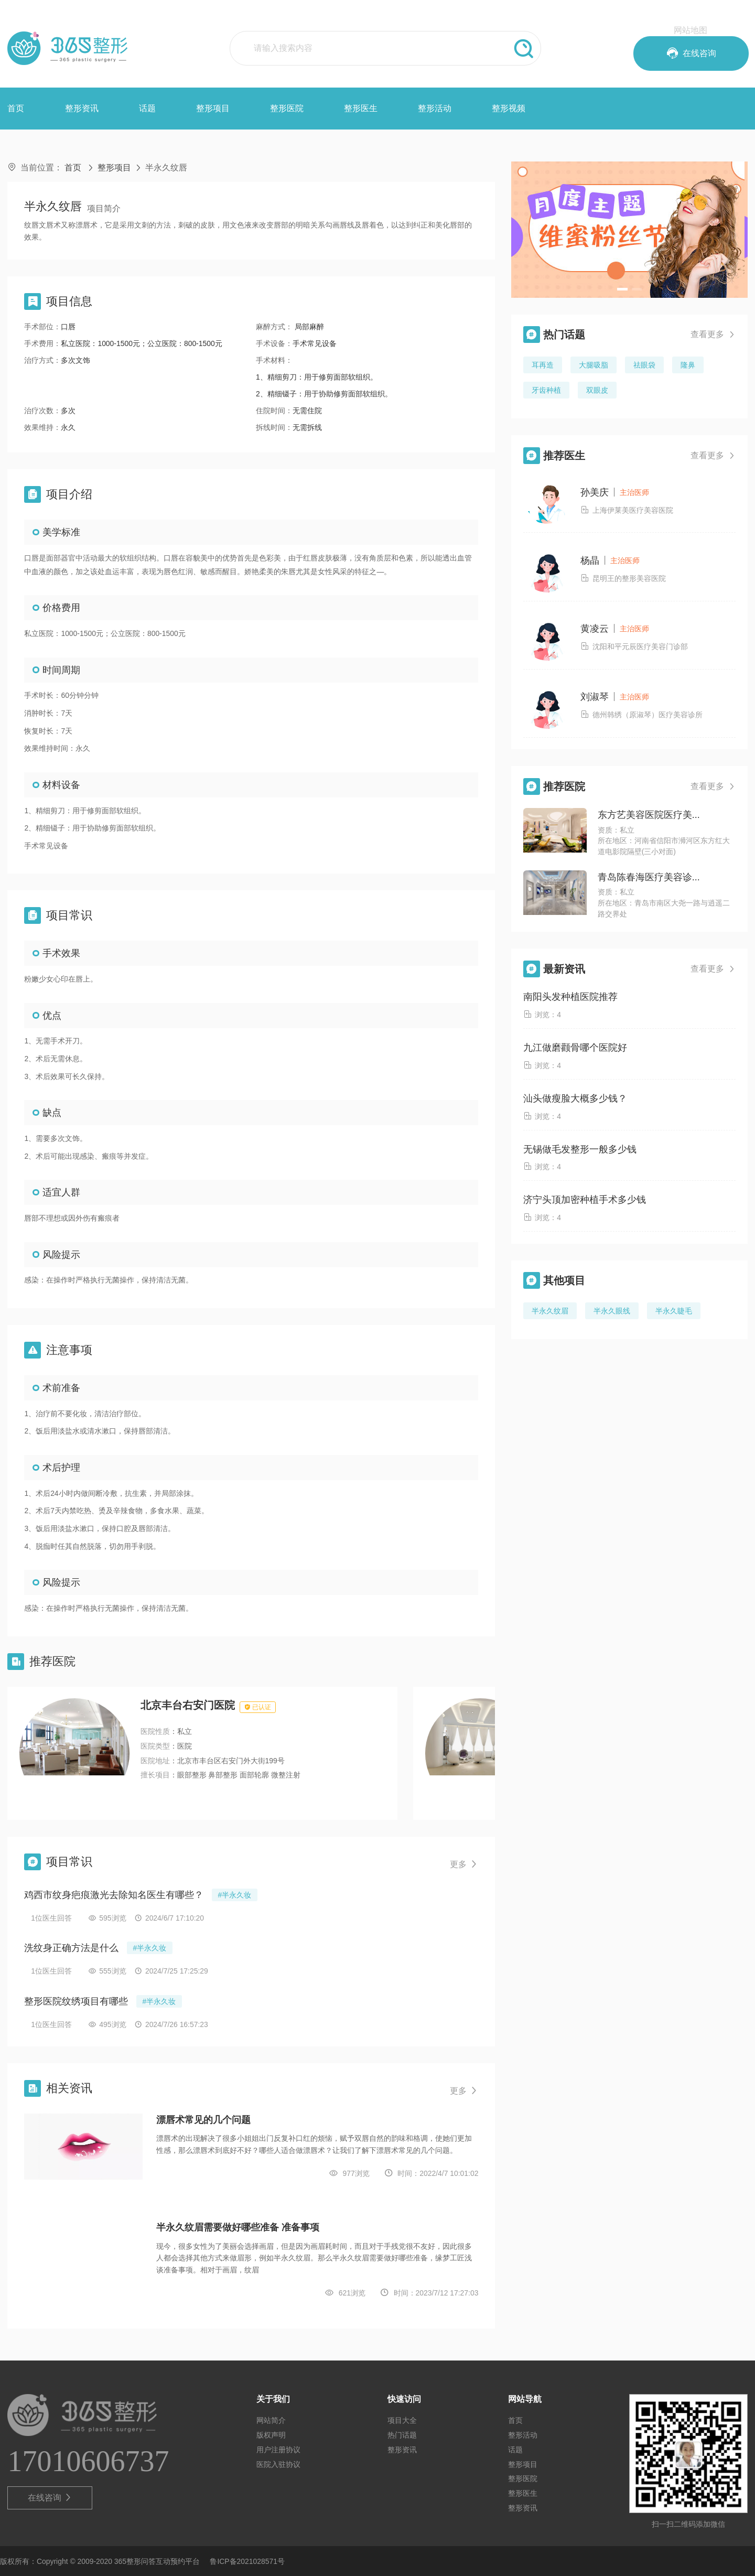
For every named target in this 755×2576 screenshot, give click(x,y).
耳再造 (543, 365)
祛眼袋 (644, 365)
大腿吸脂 (593, 365)
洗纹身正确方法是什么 (71, 1948)
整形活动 (434, 108)
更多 (464, 1864)
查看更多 (713, 334)
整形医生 (361, 108)
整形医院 (287, 108)
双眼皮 (597, 390)
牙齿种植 (546, 390)
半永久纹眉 (550, 1311)
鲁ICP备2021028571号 (247, 2561)
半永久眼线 (612, 1311)
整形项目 (213, 108)
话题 (147, 108)
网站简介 (271, 2420)
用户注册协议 (278, 2449)
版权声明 (271, 2435)
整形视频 (508, 108)
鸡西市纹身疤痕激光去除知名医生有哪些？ (113, 1895)
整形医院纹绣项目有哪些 (76, 2001)
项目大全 (402, 2420)
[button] (622, 289)
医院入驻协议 (278, 2464)
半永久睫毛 (673, 1311)
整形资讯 (82, 108)
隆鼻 (688, 365)
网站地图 (690, 30)
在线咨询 (50, 2498)
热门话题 (402, 2435)
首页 (15, 108)
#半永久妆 (235, 1895)
